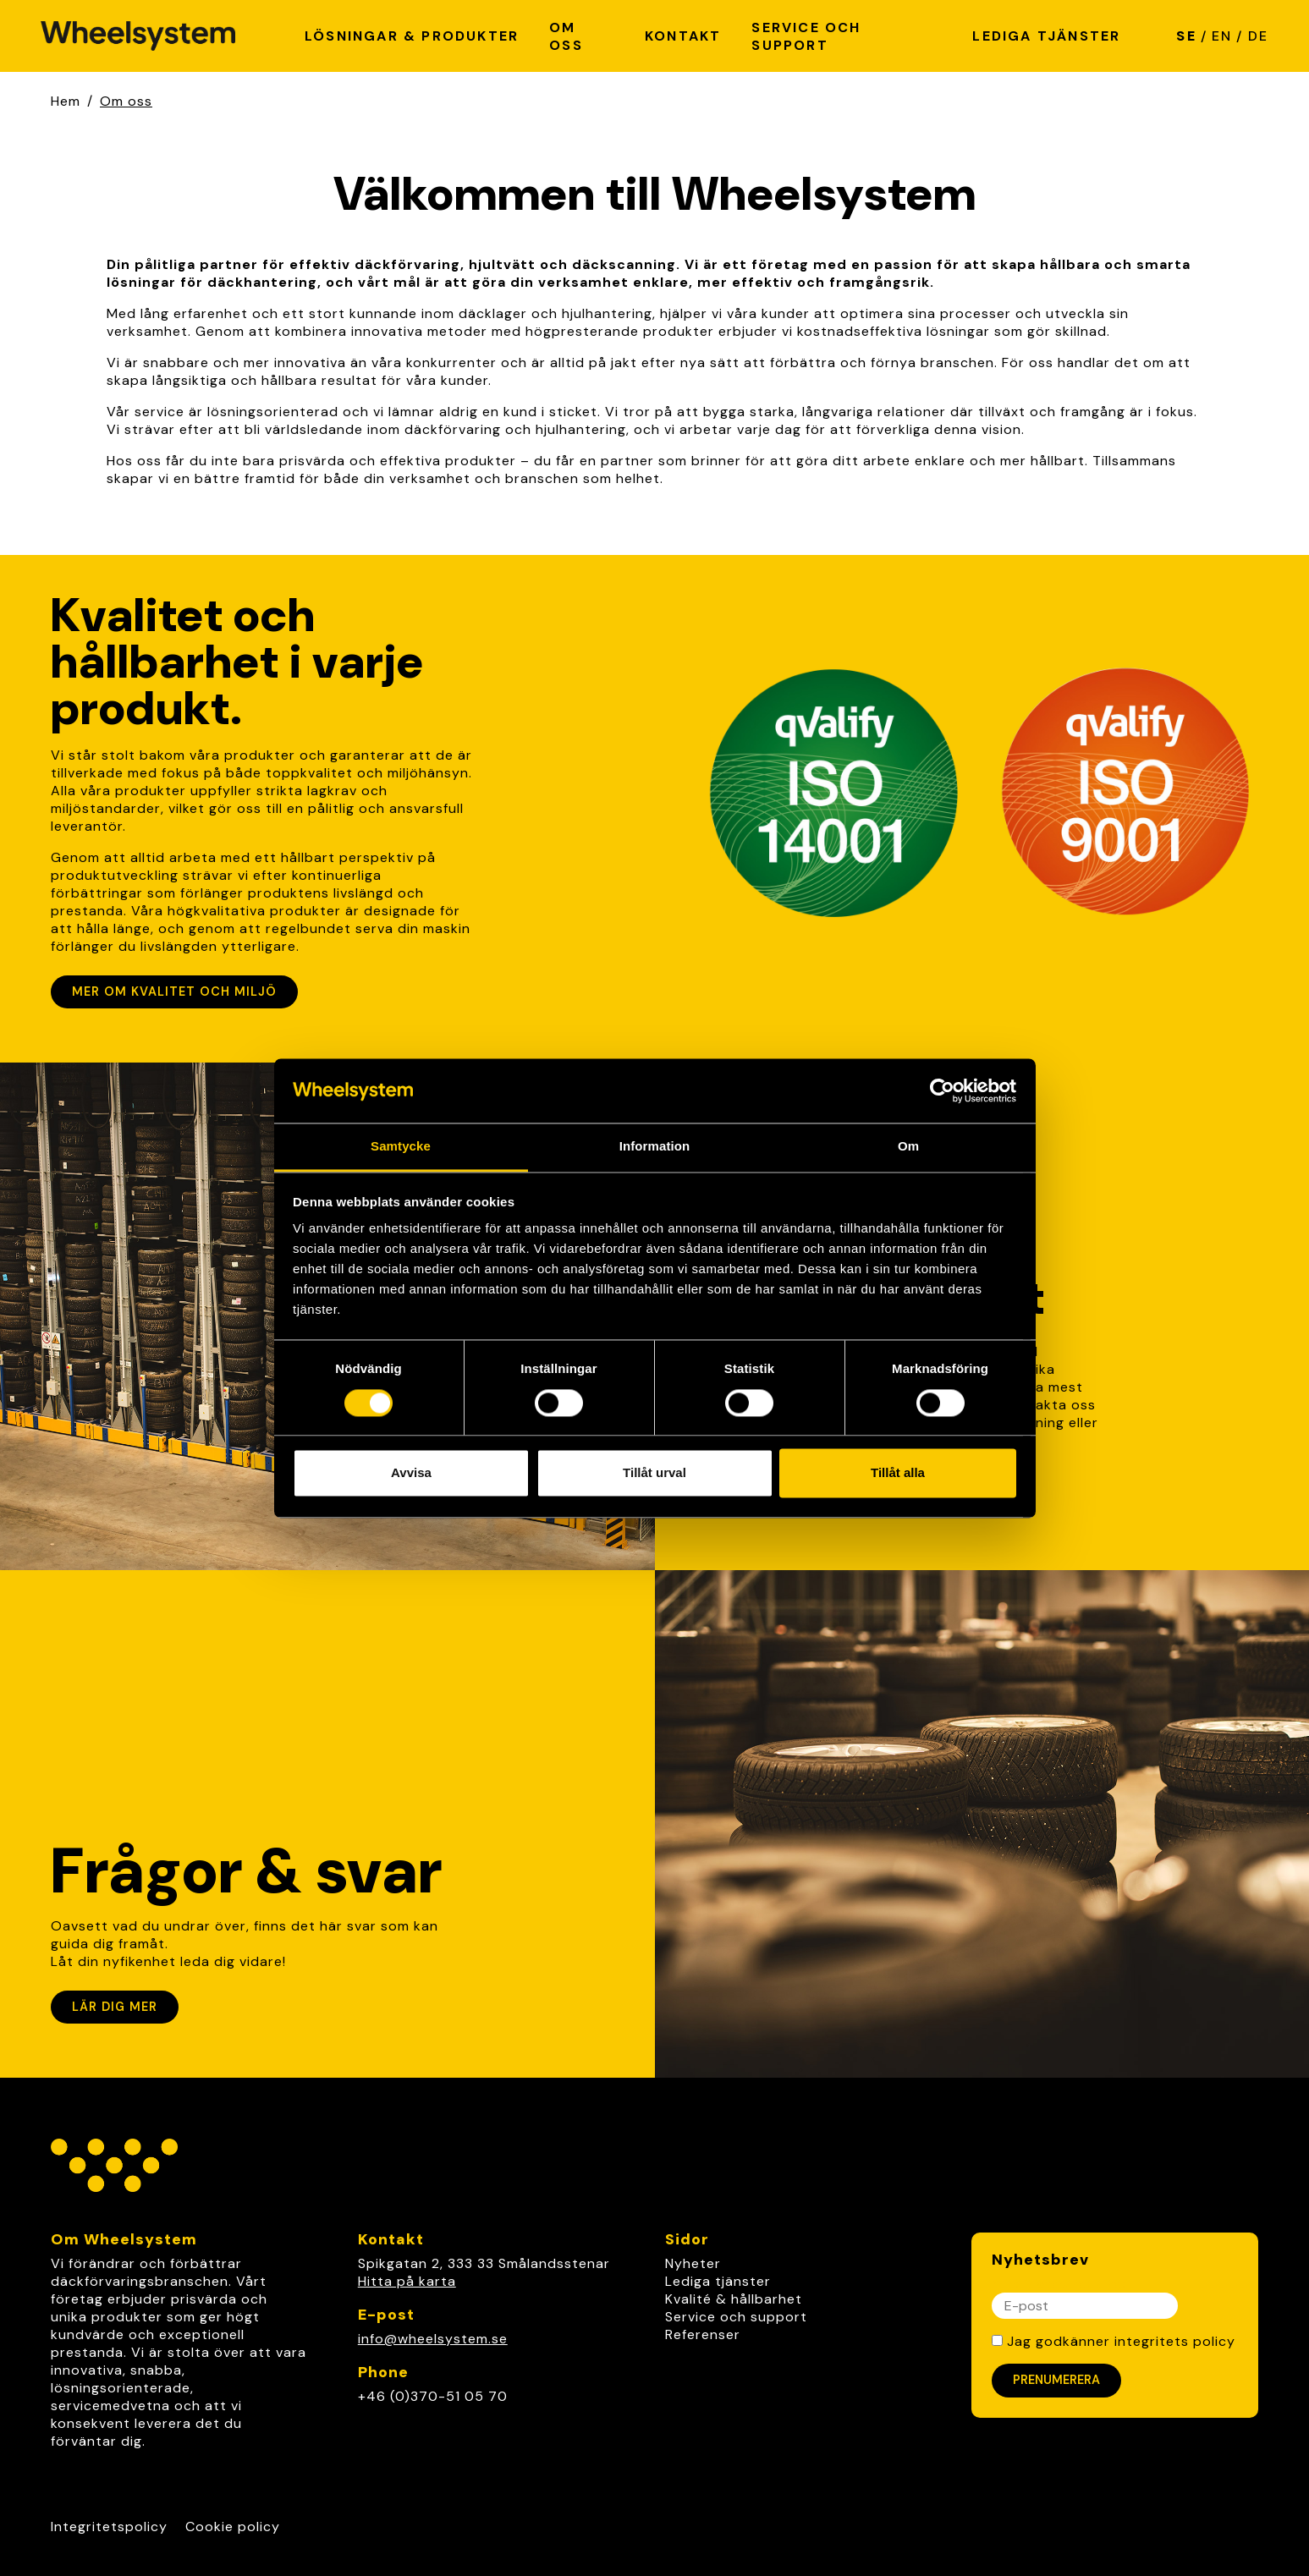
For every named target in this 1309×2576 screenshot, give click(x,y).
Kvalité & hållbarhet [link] (733, 2299)
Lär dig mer (114, 2006)
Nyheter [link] (693, 2263)
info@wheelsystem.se (433, 2339)
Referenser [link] (702, 2334)
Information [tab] (654, 1147)
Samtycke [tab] (401, 1147)
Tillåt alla (898, 1473)
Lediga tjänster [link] (718, 2281)
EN (1222, 36)
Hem (65, 101)
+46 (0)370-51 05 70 (433, 2396)
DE (1258, 36)
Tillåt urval (654, 1473)
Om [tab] (908, 1147)
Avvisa (411, 1473)
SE (1186, 36)
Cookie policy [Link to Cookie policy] (232, 2526)
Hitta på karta (407, 2281)
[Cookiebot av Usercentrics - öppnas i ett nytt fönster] (942, 1090)
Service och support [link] (736, 2317)
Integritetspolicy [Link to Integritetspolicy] (109, 2526)
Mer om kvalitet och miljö (174, 991)
